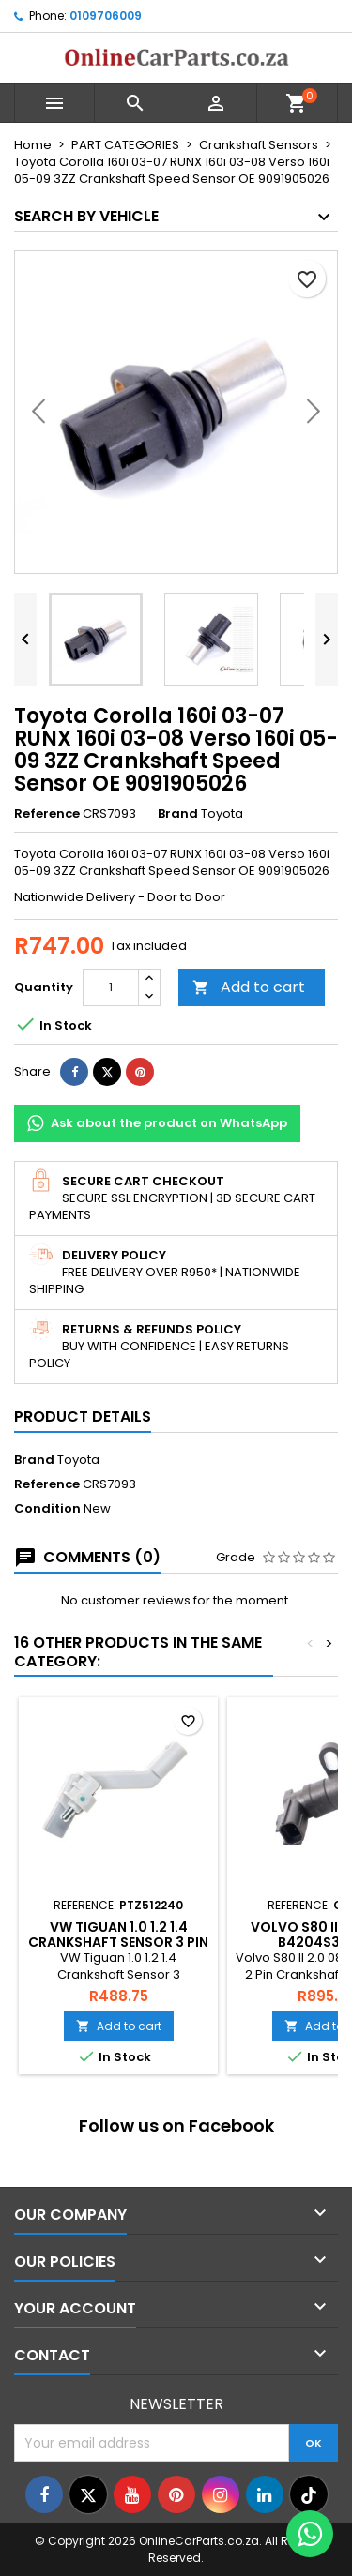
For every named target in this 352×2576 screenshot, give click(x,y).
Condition (47, 1508)
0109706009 (105, 15)
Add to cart (248, 987)
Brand (178, 814)
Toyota (78, 1460)
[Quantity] (111, 987)
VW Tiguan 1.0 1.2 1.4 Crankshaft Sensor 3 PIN (118, 1934)
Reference (47, 814)
